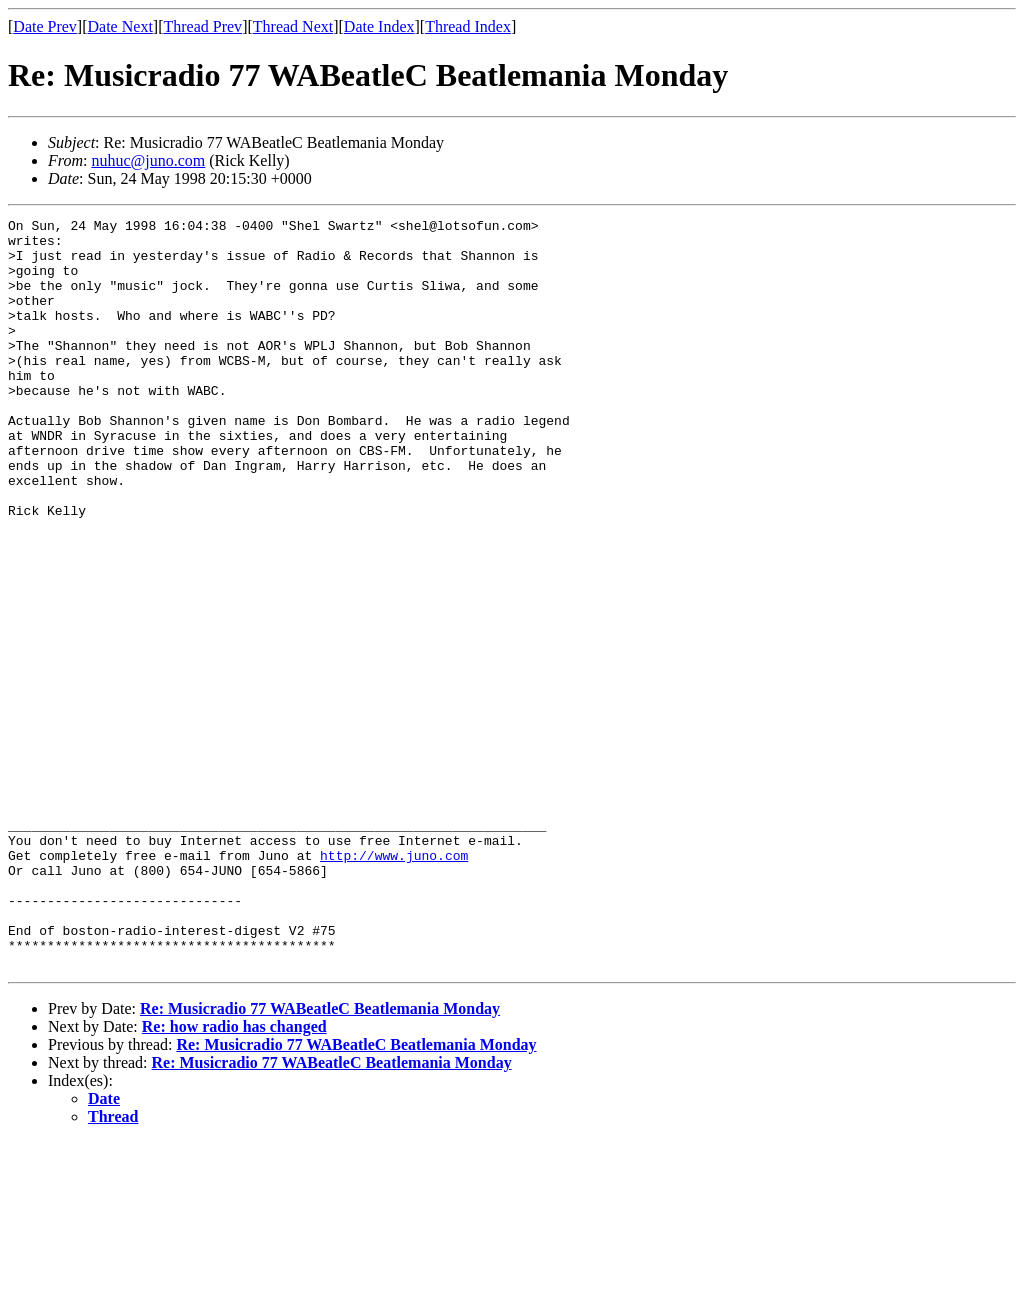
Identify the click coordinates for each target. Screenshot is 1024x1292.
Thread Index (468, 26)
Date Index (379, 26)
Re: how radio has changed (234, 1176)
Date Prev (45, 26)
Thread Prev (202, 26)
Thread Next (293, 26)
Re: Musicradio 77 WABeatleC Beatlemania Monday (320, 1158)
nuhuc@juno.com (148, 160)
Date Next (120, 26)
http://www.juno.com (394, 984)
